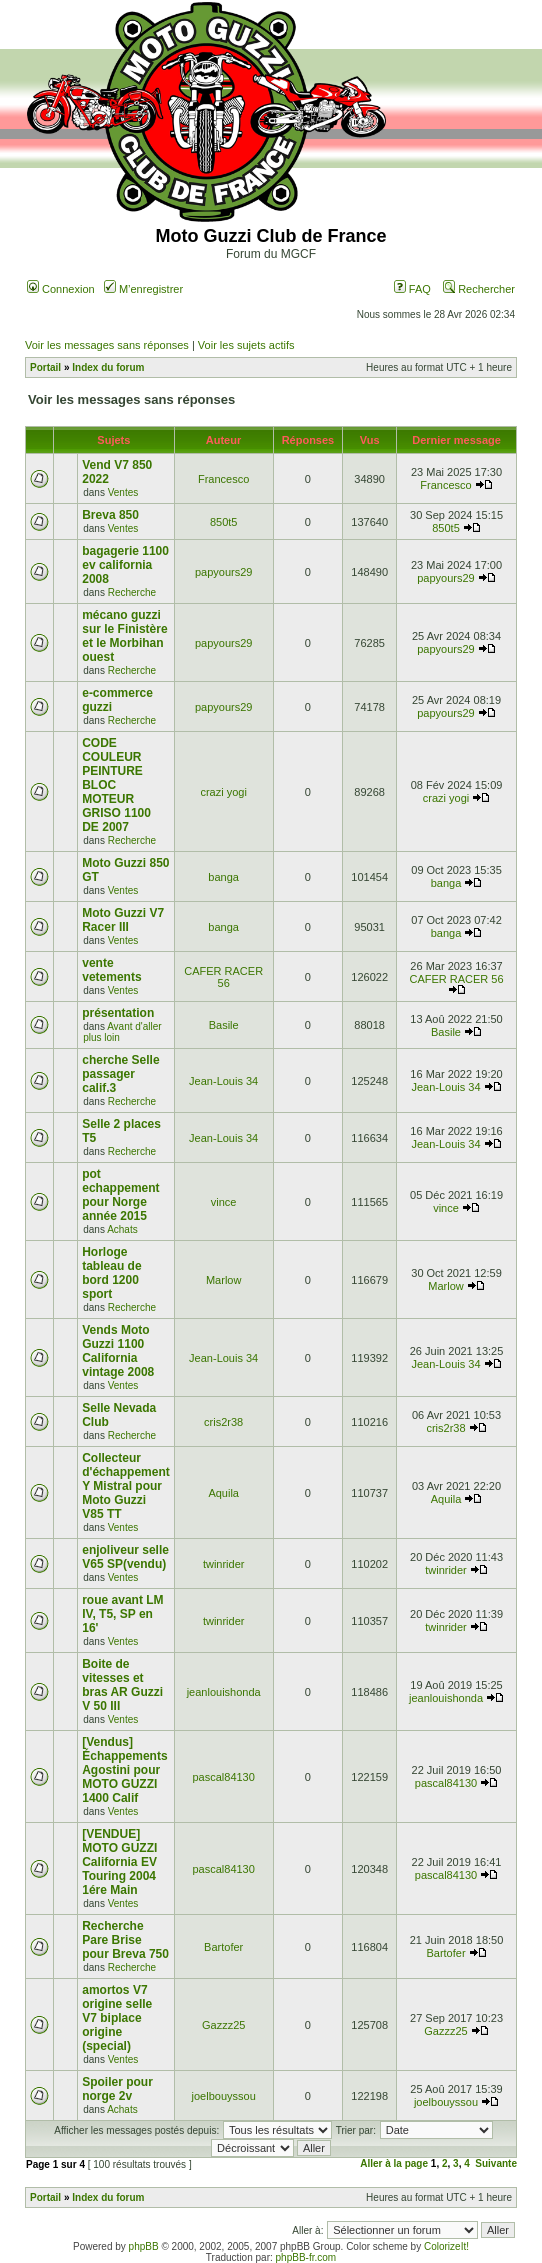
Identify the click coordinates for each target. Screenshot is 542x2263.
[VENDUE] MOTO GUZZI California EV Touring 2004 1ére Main (119, 1862)
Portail (45, 367)
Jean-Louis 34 (223, 1081)
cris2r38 (223, 1422)
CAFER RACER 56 (223, 977)
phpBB (144, 2246)
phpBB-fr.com (306, 2257)
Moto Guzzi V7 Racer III (123, 920)
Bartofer (223, 1947)
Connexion (61, 289)
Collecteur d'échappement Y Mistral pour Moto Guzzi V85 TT (126, 1486)
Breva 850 (110, 515)
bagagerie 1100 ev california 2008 (125, 565)
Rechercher (479, 289)
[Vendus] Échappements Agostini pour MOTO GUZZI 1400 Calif (124, 1770)
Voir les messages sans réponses (107, 345)
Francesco (223, 479)
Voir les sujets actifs (246, 345)
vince (224, 1202)
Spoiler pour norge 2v (117, 2089)
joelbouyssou (224, 2096)
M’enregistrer (143, 289)
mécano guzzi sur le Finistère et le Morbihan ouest (124, 636)
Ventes (123, 492)
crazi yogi (223, 792)
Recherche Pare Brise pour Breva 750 (125, 1940)
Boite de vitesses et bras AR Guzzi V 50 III (122, 1685)
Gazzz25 (223, 2025)
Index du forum (108, 367)
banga (223, 877)
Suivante (496, 2163)
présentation (118, 1013)
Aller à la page (394, 2163)
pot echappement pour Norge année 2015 (120, 1195)
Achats (122, 1229)
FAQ (412, 289)
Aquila (223, 1493)
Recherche (132, 592)
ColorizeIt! (446, 2246)
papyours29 (224, 572)
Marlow (223, 1280)
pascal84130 (223, 1777)
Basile (224, 1025)
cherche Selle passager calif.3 (120, 1074)
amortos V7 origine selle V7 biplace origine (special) (117, 2018)
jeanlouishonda (224, 1692)
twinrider (224, 1564)
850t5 (224, 522)
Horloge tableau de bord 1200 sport (111, 1273)
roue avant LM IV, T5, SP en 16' (122, 1614)
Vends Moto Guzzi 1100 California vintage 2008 (118, 1351)
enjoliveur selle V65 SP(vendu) (125, 1557)
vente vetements (111, 970)
